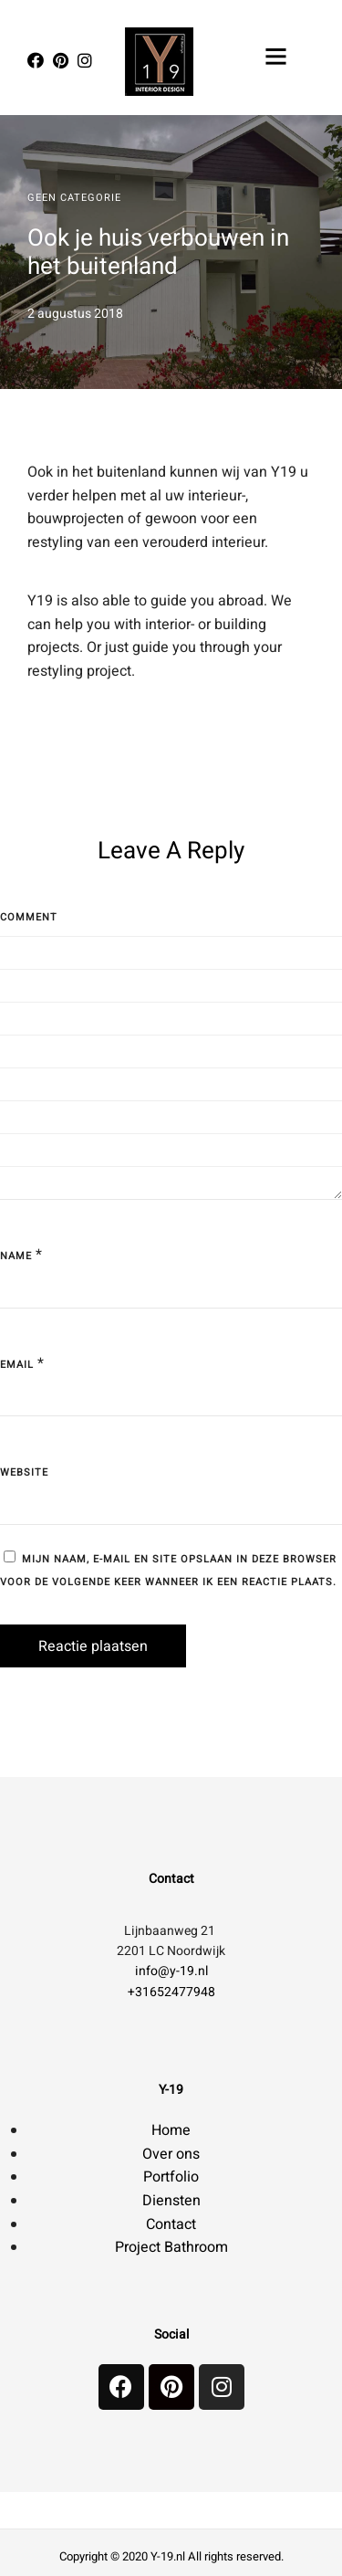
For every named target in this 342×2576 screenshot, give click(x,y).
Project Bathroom (171, 2247)
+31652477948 (171, 1992)
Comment (28, 917)
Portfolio (171, 2177)
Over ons (171, 2154)
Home (171, 2130)
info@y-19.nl (171, 1971)
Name (16, 1256)
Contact (171, 2224)
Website (24, 1472)
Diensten (171, 2201)
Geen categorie (74, 197)
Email (17, 1364)
